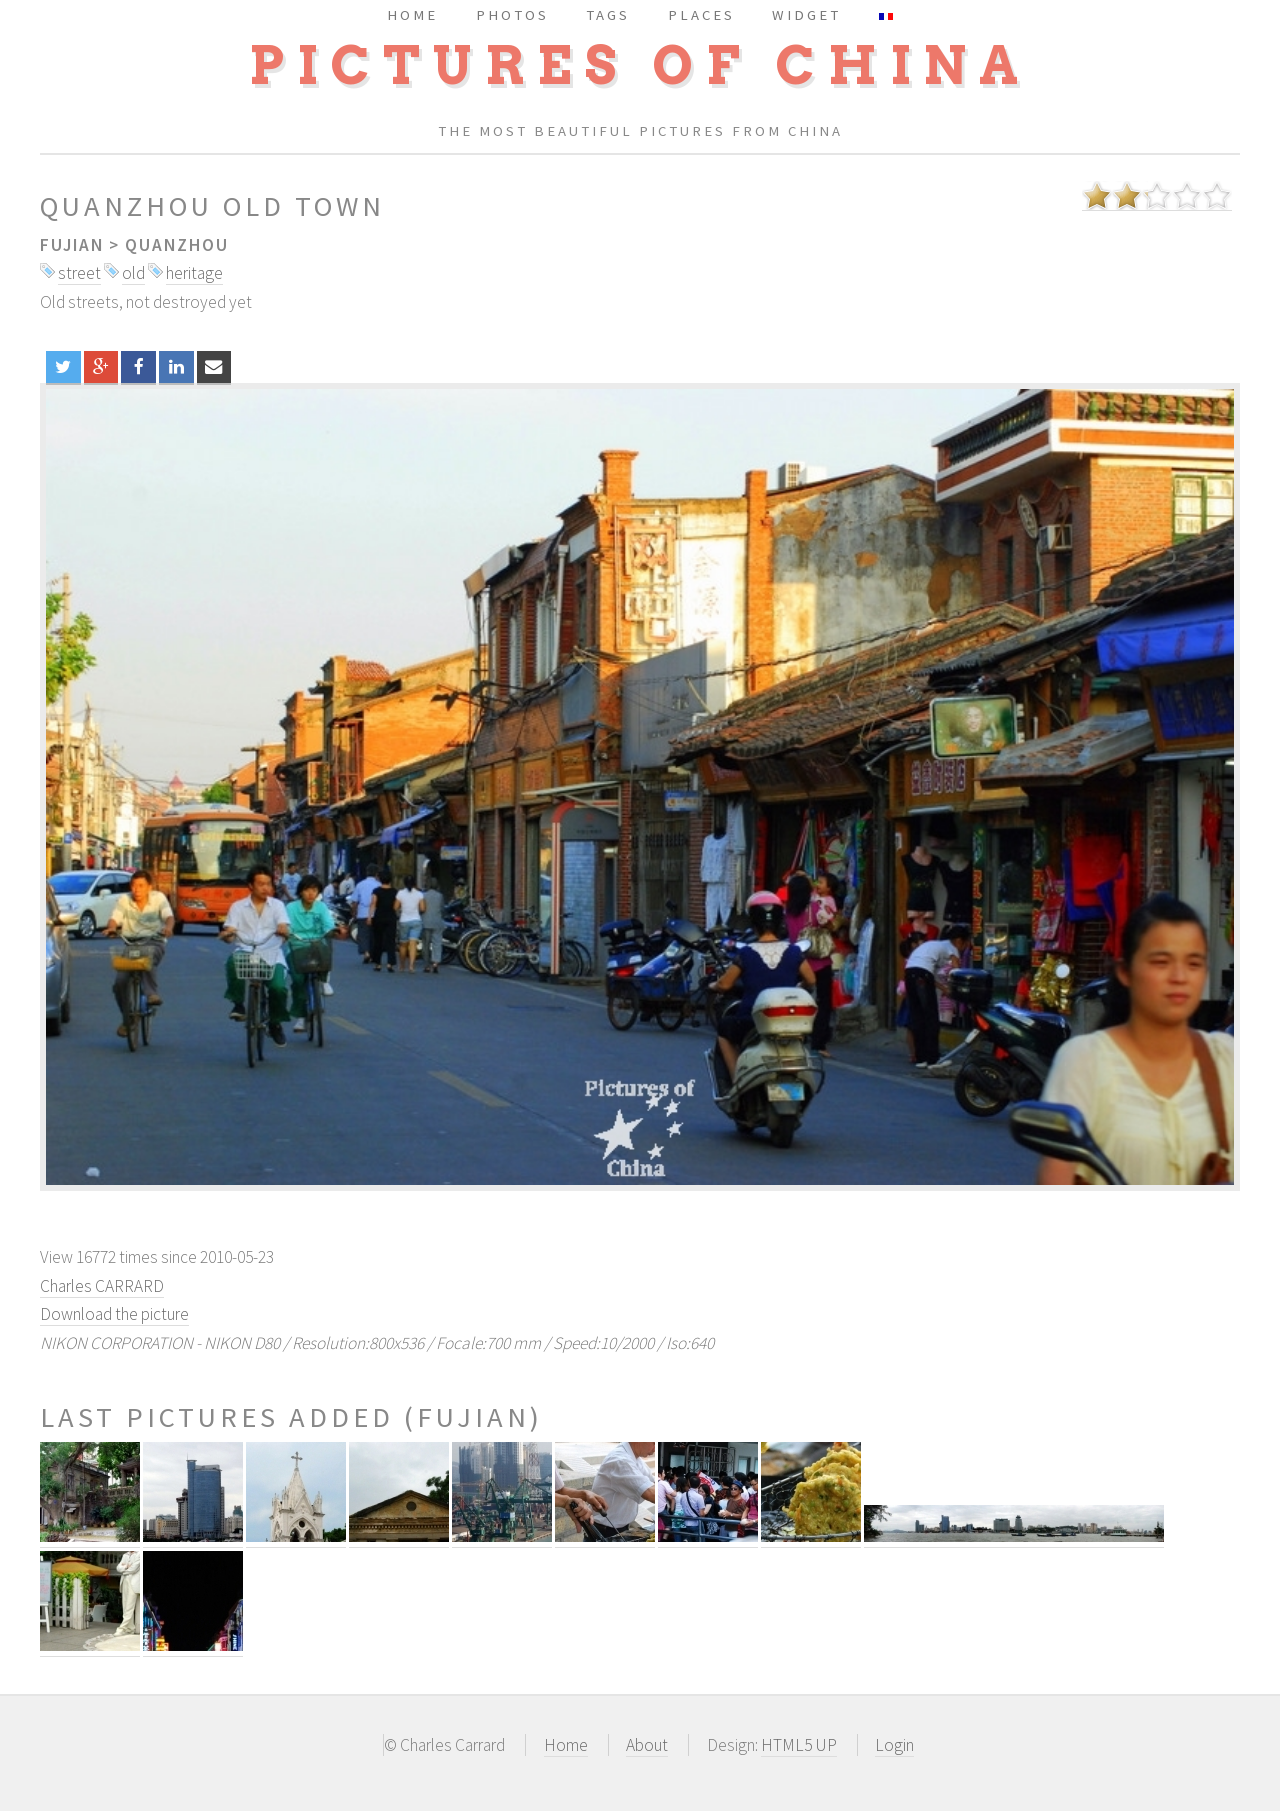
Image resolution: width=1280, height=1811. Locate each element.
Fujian (72, 245)
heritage (194, 273)
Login (894, 1745)
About (647, 1745)
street (79, 273)
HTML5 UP (799, 1745)
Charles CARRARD (102, 1286)
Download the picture (114, 1314)
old (133, 273)
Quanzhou (177, 245)
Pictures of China (640, 65)
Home (566, 1745)
